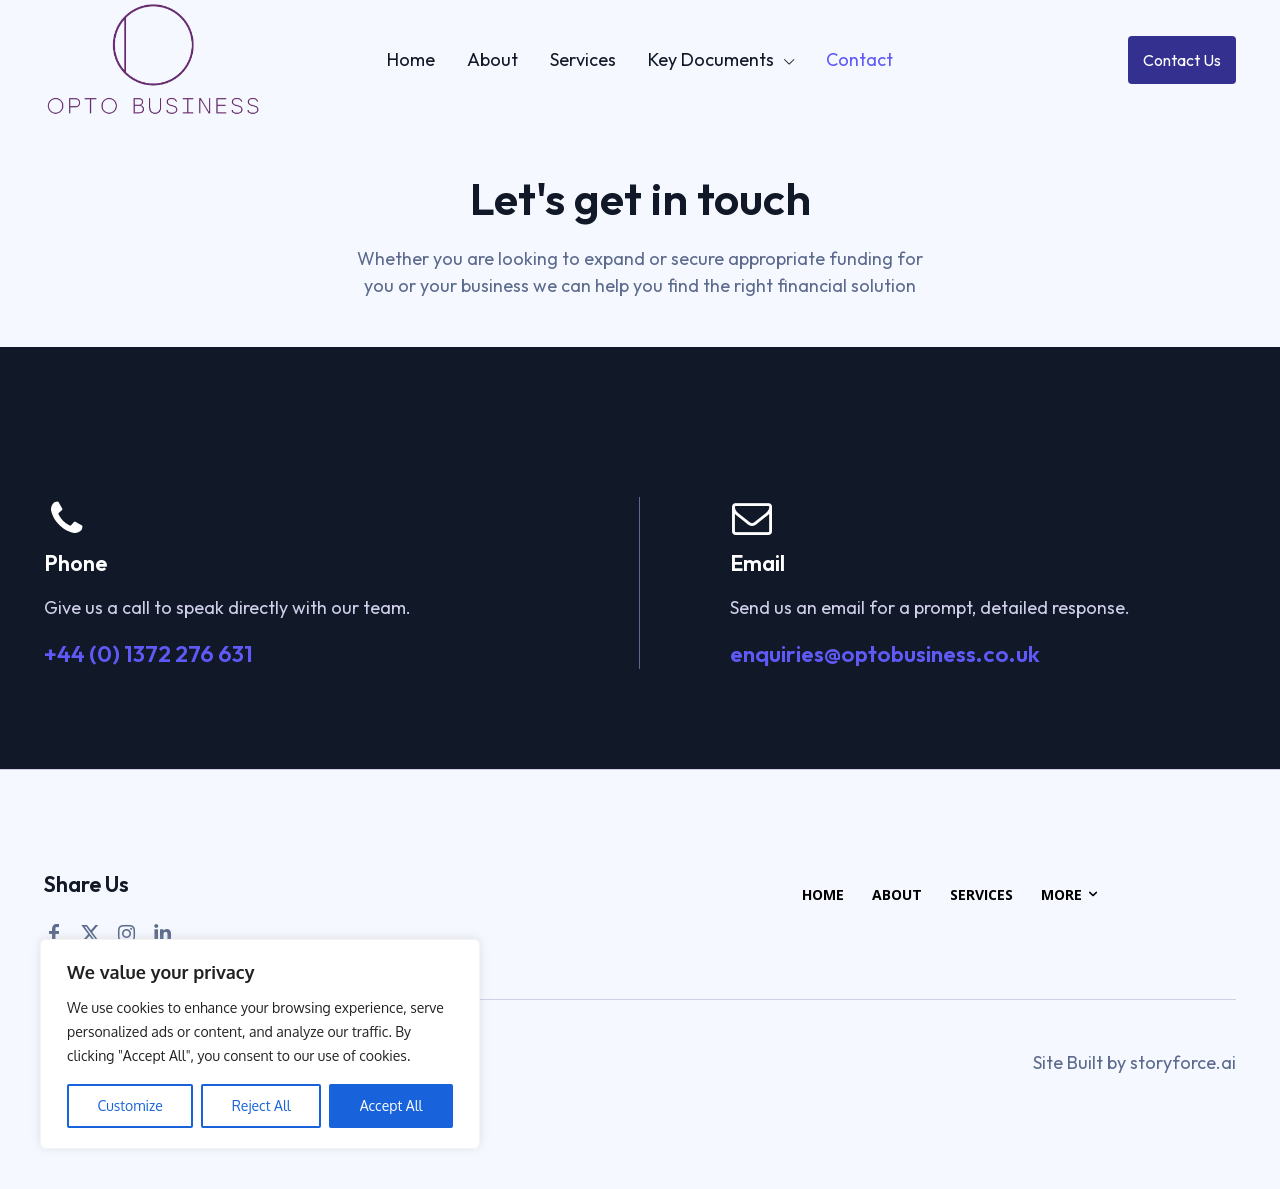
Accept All (391, 1105)
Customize (129, 1105)
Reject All (261, 1105)
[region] (260, 1044)
